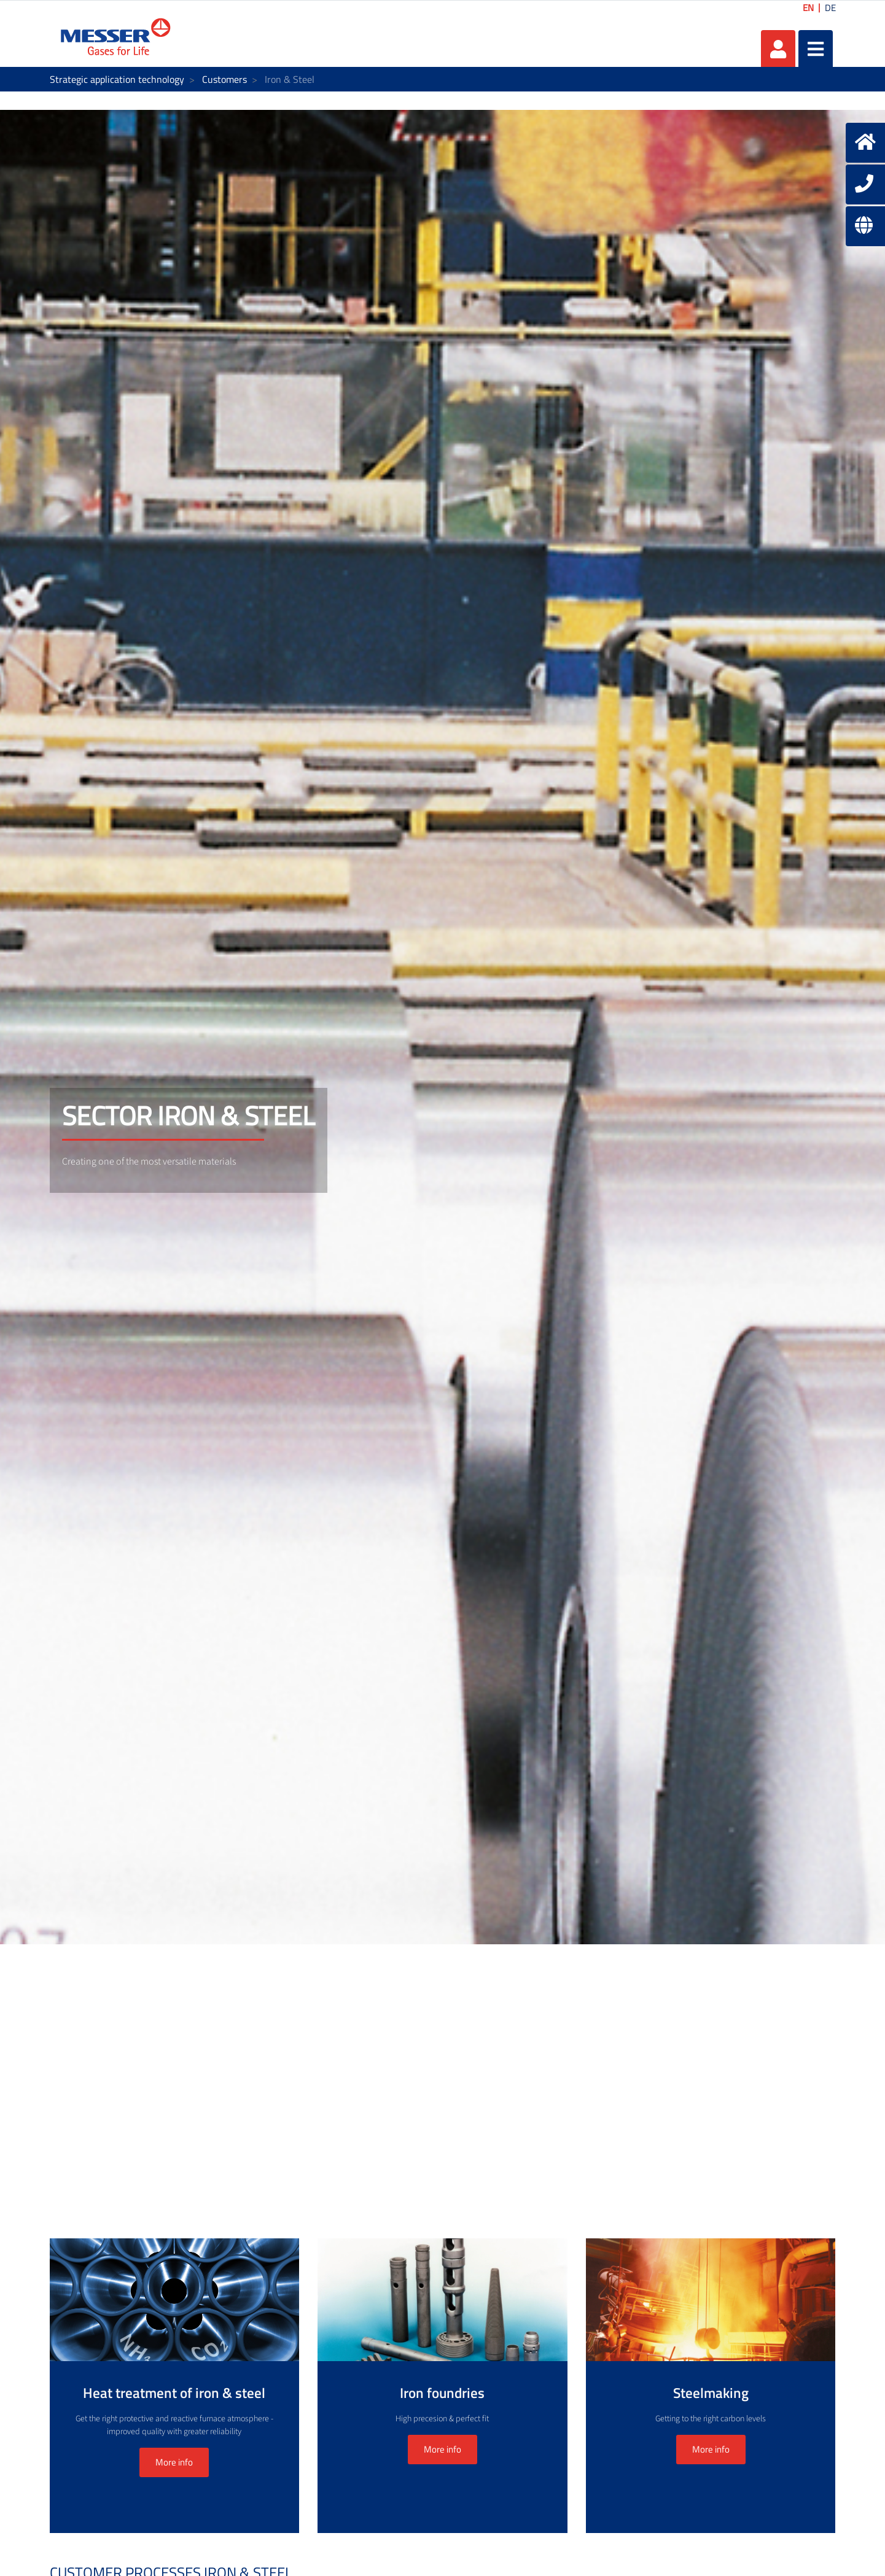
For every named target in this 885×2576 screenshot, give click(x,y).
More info (174, 2462)
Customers (224, 79)
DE (830, 8)
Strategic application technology (117, 79)
